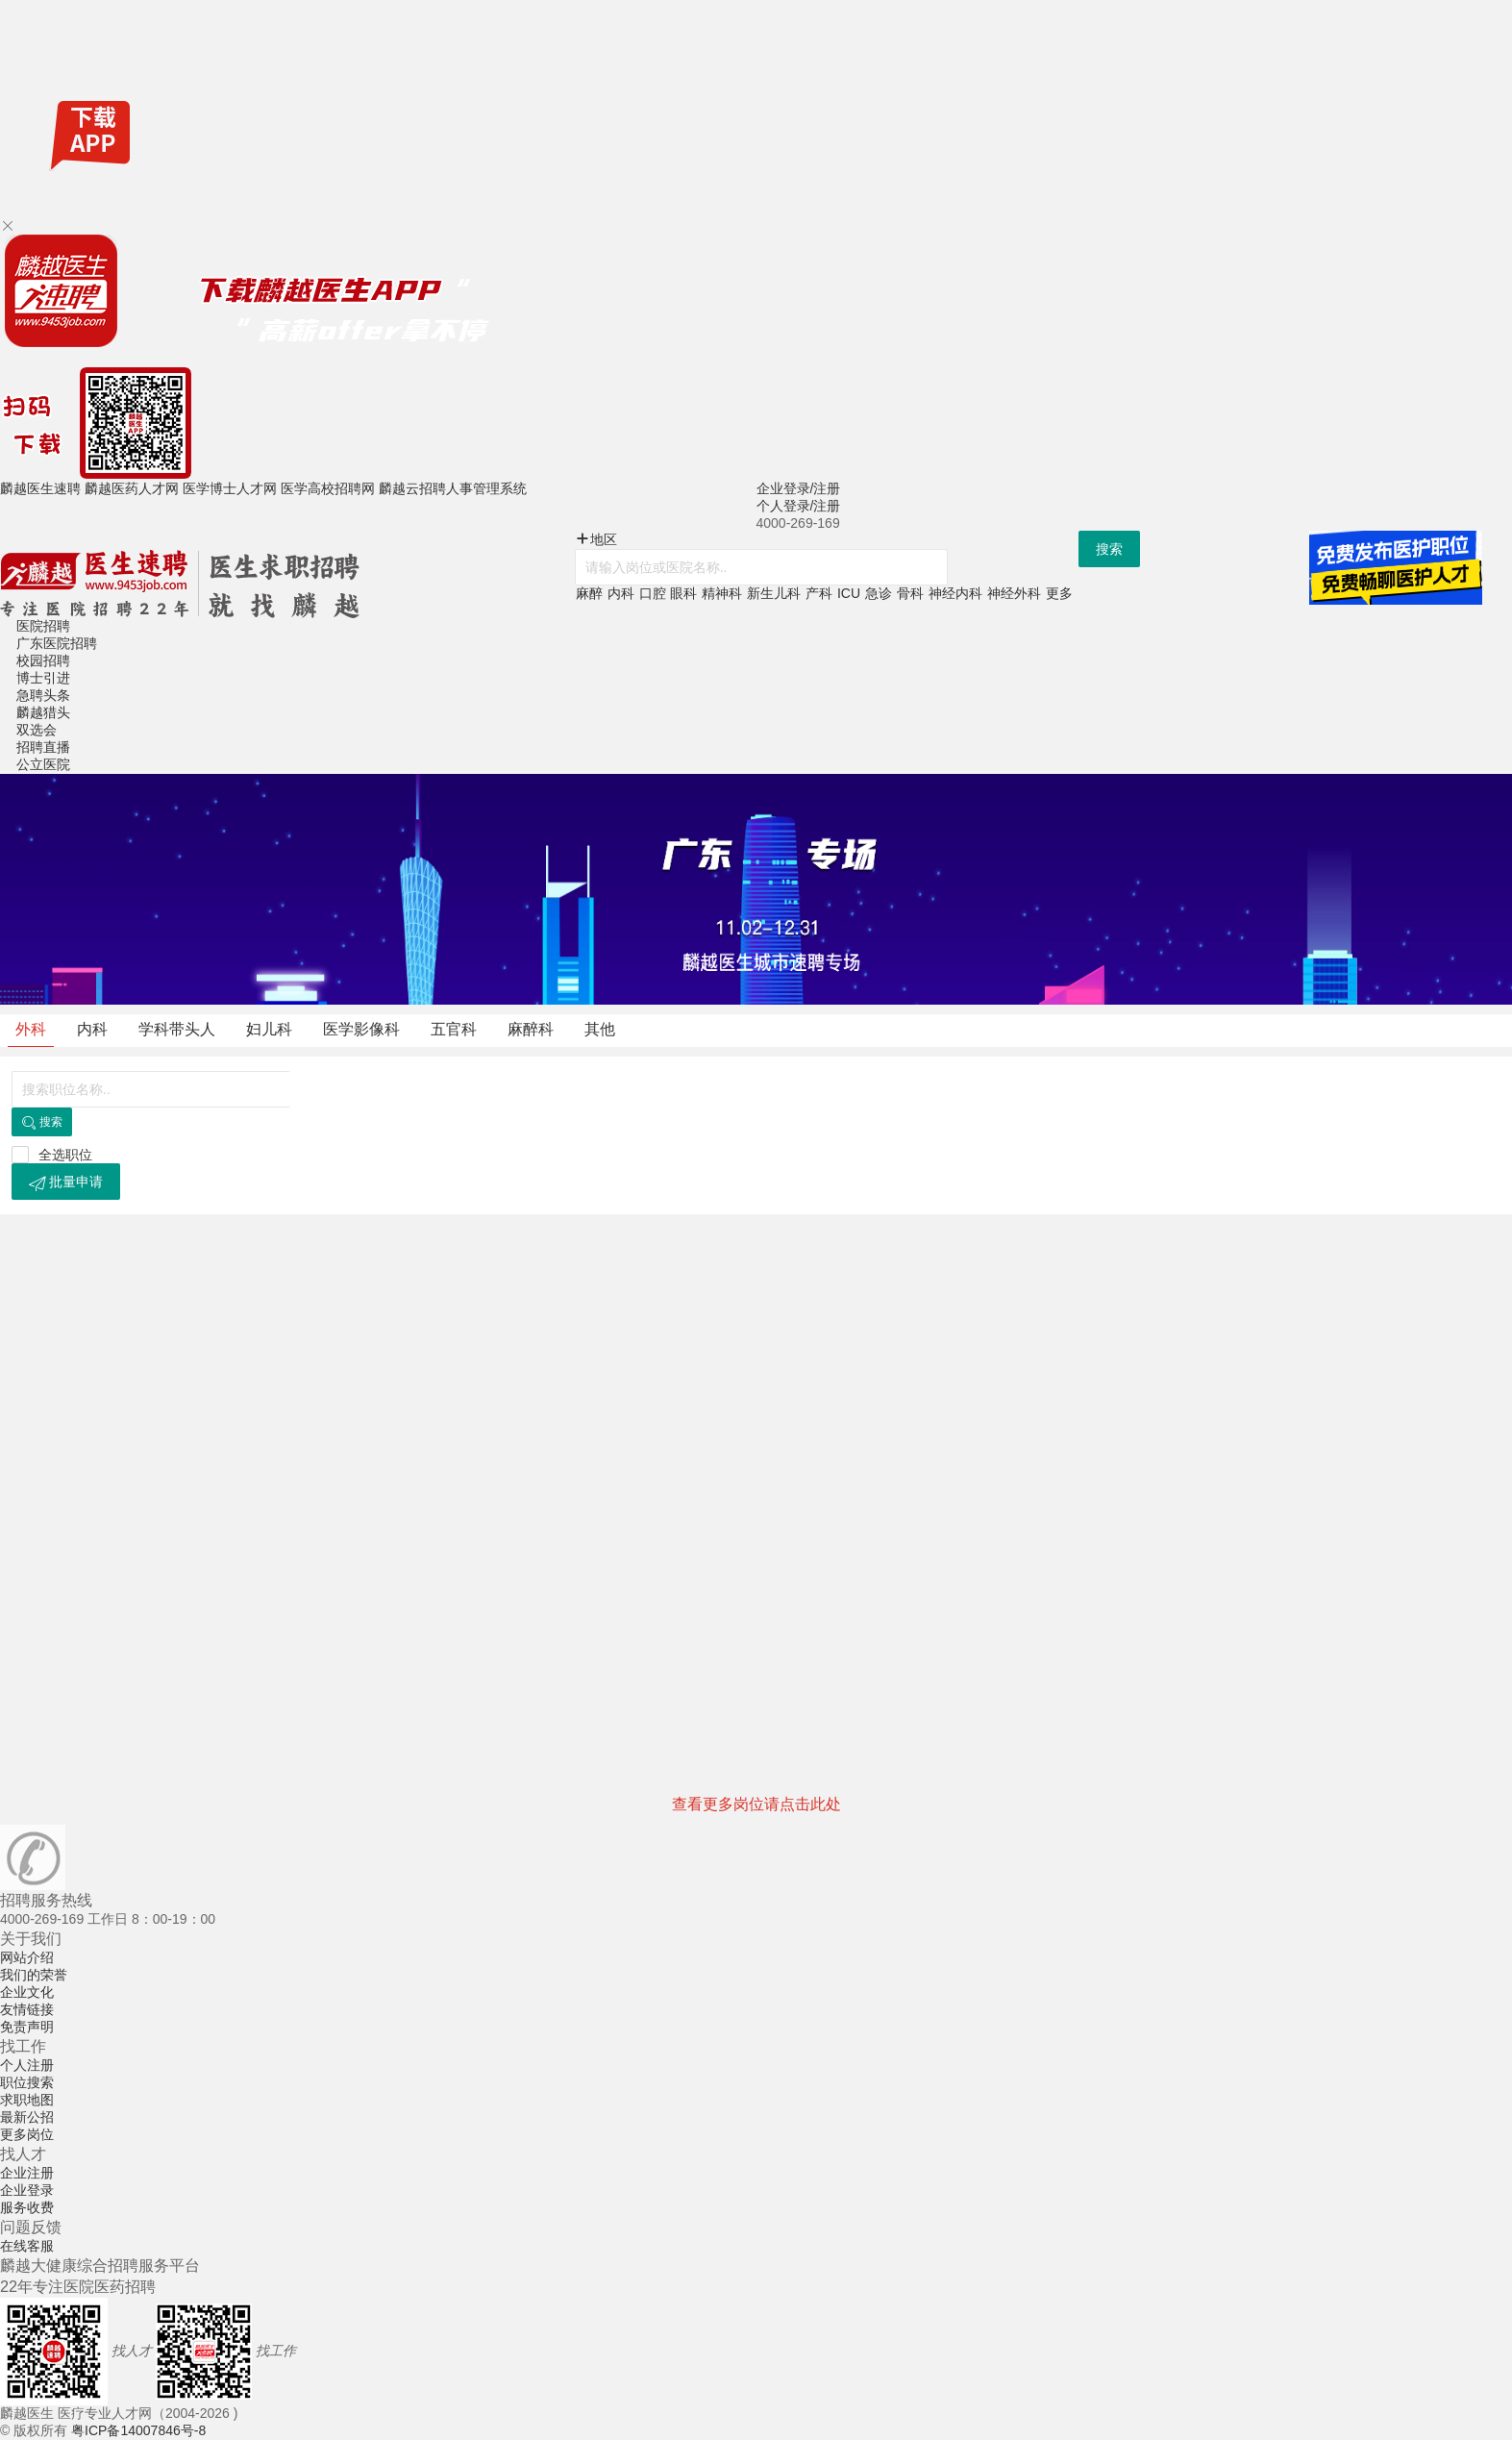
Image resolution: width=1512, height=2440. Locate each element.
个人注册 (27, 2065)
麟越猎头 (43, 712)
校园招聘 (43, 660)
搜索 (1109, 549)
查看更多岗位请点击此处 (756, 1804)
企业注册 (27, 2172)
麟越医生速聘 (40, 488)
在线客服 (27, 2245)
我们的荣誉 (33, 1974)
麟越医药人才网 (132, 488)
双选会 (36, 729)
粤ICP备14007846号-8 (138, 2430)
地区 (596, 539)
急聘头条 (43, 695)
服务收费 (27, 2207)
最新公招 (27, 2117)
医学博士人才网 (230, 488)
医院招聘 (43, 626)
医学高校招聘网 (328, 488)
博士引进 (43, 677)
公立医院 (43, 764)
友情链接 (27, 2009)
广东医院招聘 (56, 643)
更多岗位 (27, 2134)
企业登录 (27, 2190)
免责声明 (27, 2026)
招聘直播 (43, 747)
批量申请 (66, 1182)
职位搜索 (27, 2082)
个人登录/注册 (798, 505)
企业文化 (27, 1992)
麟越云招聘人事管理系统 (453, 488)
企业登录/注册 (798, 488)
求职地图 (27, 2099)
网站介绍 (27, 1957)
